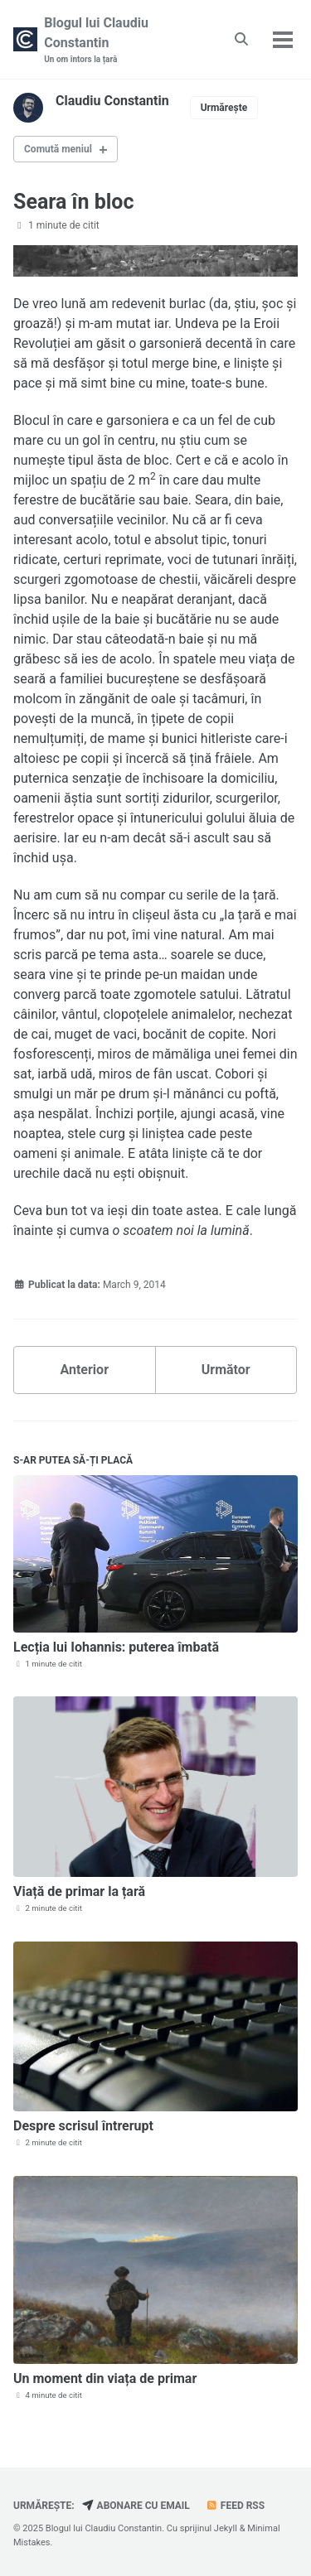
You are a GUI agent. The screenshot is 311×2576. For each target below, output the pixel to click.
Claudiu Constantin (112, 101)
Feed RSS (235, 2505)
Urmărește (224, 107)
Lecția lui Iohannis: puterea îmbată (116, 1647)
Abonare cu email (136, 2505)
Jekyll (225, 2528)
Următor (226, 1369)
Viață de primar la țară (79, 1891)
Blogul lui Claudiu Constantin (123, 40)
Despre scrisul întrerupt (83, 2126)
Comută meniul (58, 149)
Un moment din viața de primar (105, 2378)
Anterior (84, 1369)
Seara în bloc (73, 202)
